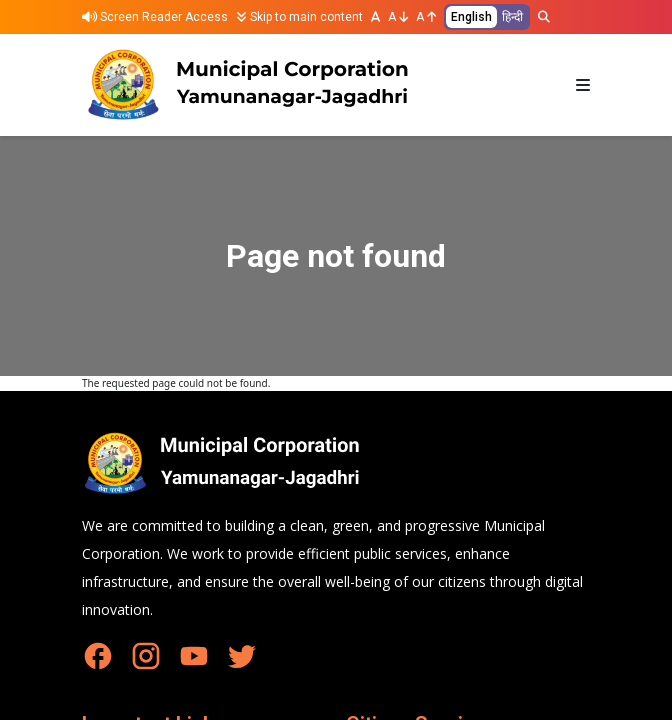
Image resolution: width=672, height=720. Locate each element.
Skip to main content (299, 17)
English (471, 17)
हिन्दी (512, 17)
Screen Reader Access (155, 17)
